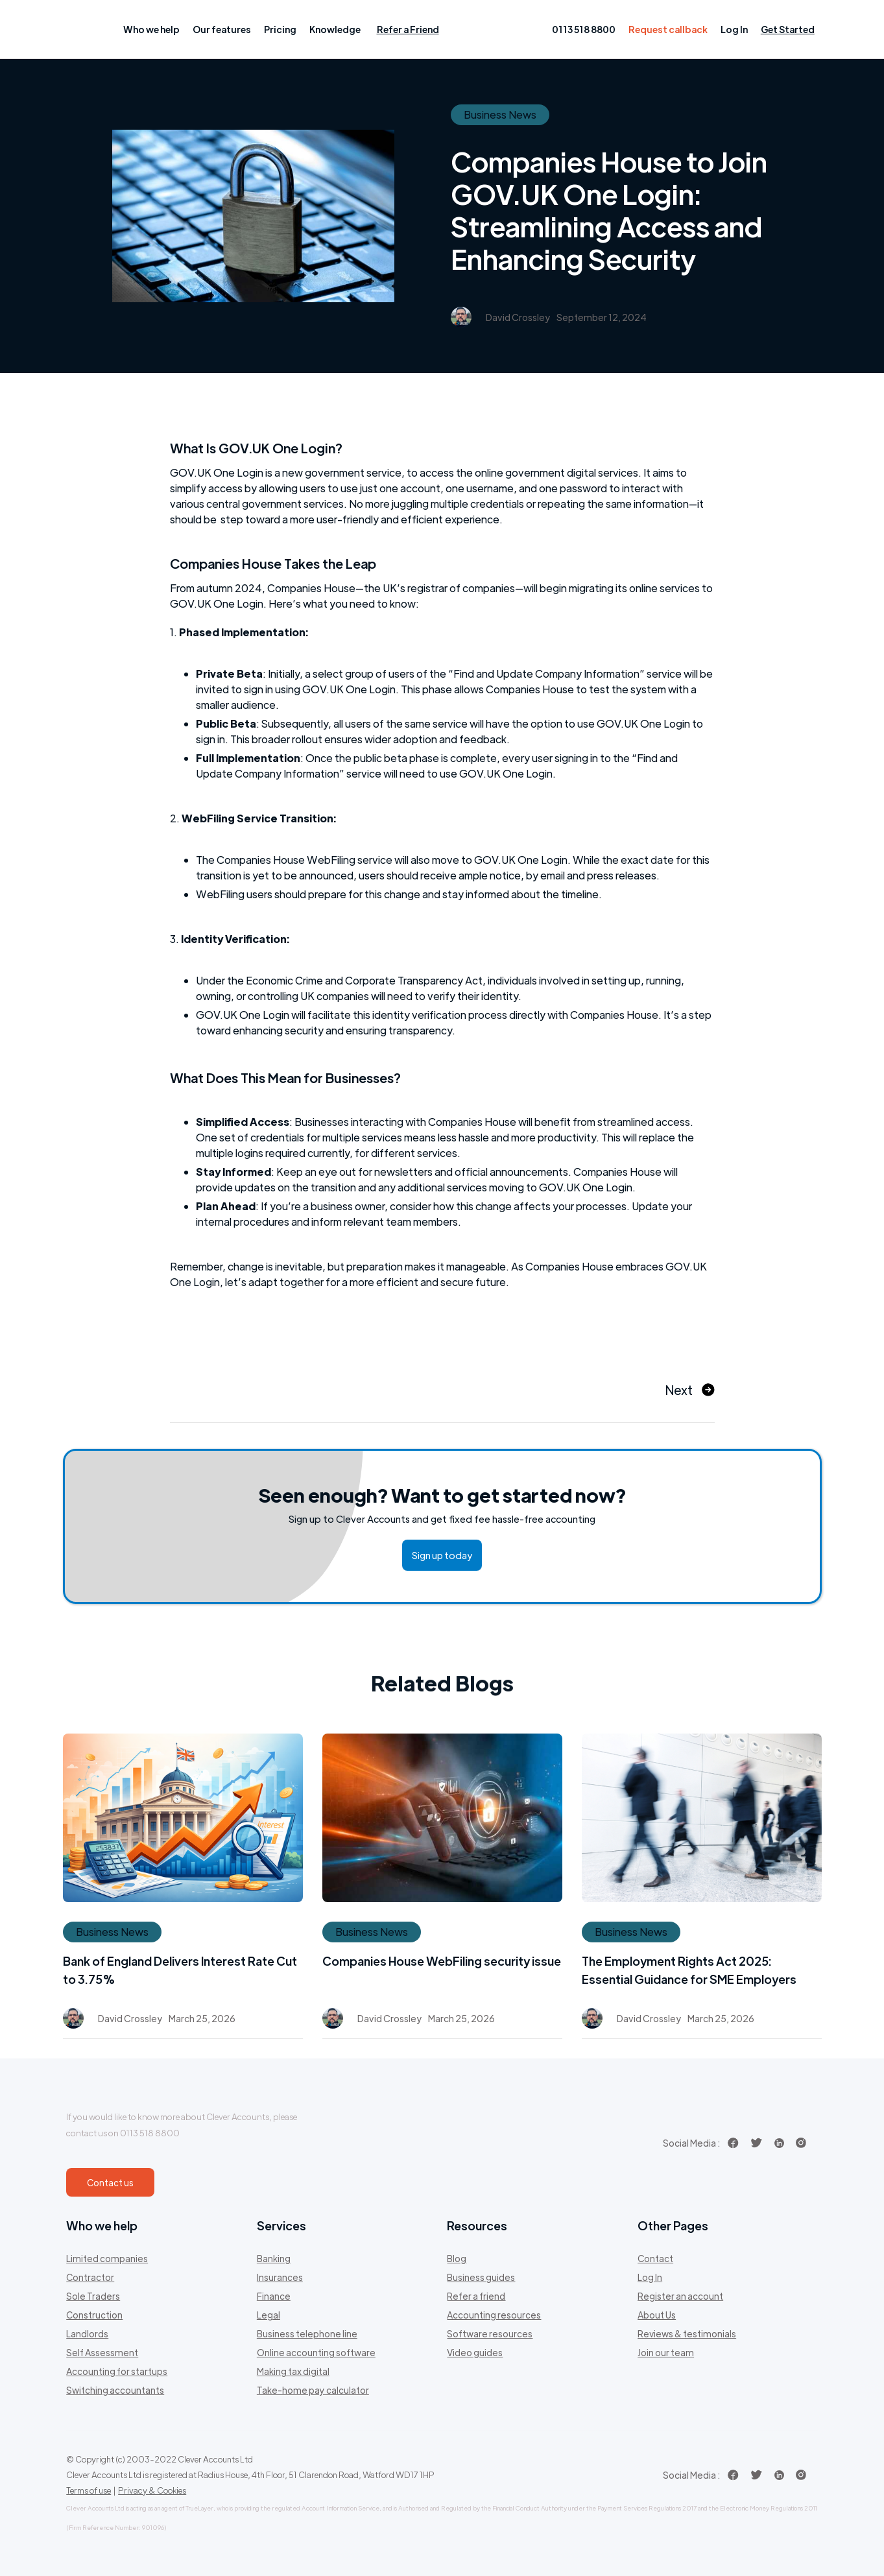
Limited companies (107, 2258)
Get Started (788, 29)
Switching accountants (115, 2390)
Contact (655, 2258)
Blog (456, 2258)
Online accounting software (316, 2352)
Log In (734, 29)
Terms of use (88, 2490)
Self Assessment (102, 2352)
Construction (94, 2314)
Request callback (668, 29)
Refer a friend (476, 2296)
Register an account (680, 2296)
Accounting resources (494, 2314)
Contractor (90, 2277)
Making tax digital (293, 2371)
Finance (274, 2296)
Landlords (87, 2333)
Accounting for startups (116, 2371)
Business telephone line (307, 2333)
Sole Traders (93, 2296)
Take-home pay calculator (313, 2390)
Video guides (475, 2352)
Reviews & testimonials (687, 2333)
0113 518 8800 (583, 29)
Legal (268, 2314)
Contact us (110, 2182)
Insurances (280, 2277)
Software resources (489, 2333)
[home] (88, 29)
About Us (657, 2314)
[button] (151, 29)
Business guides (481, 2277)
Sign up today (442, 1555)
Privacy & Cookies (152, 2490)
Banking (274, 2258)
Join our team (666, 2352)
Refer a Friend (408, 29)
